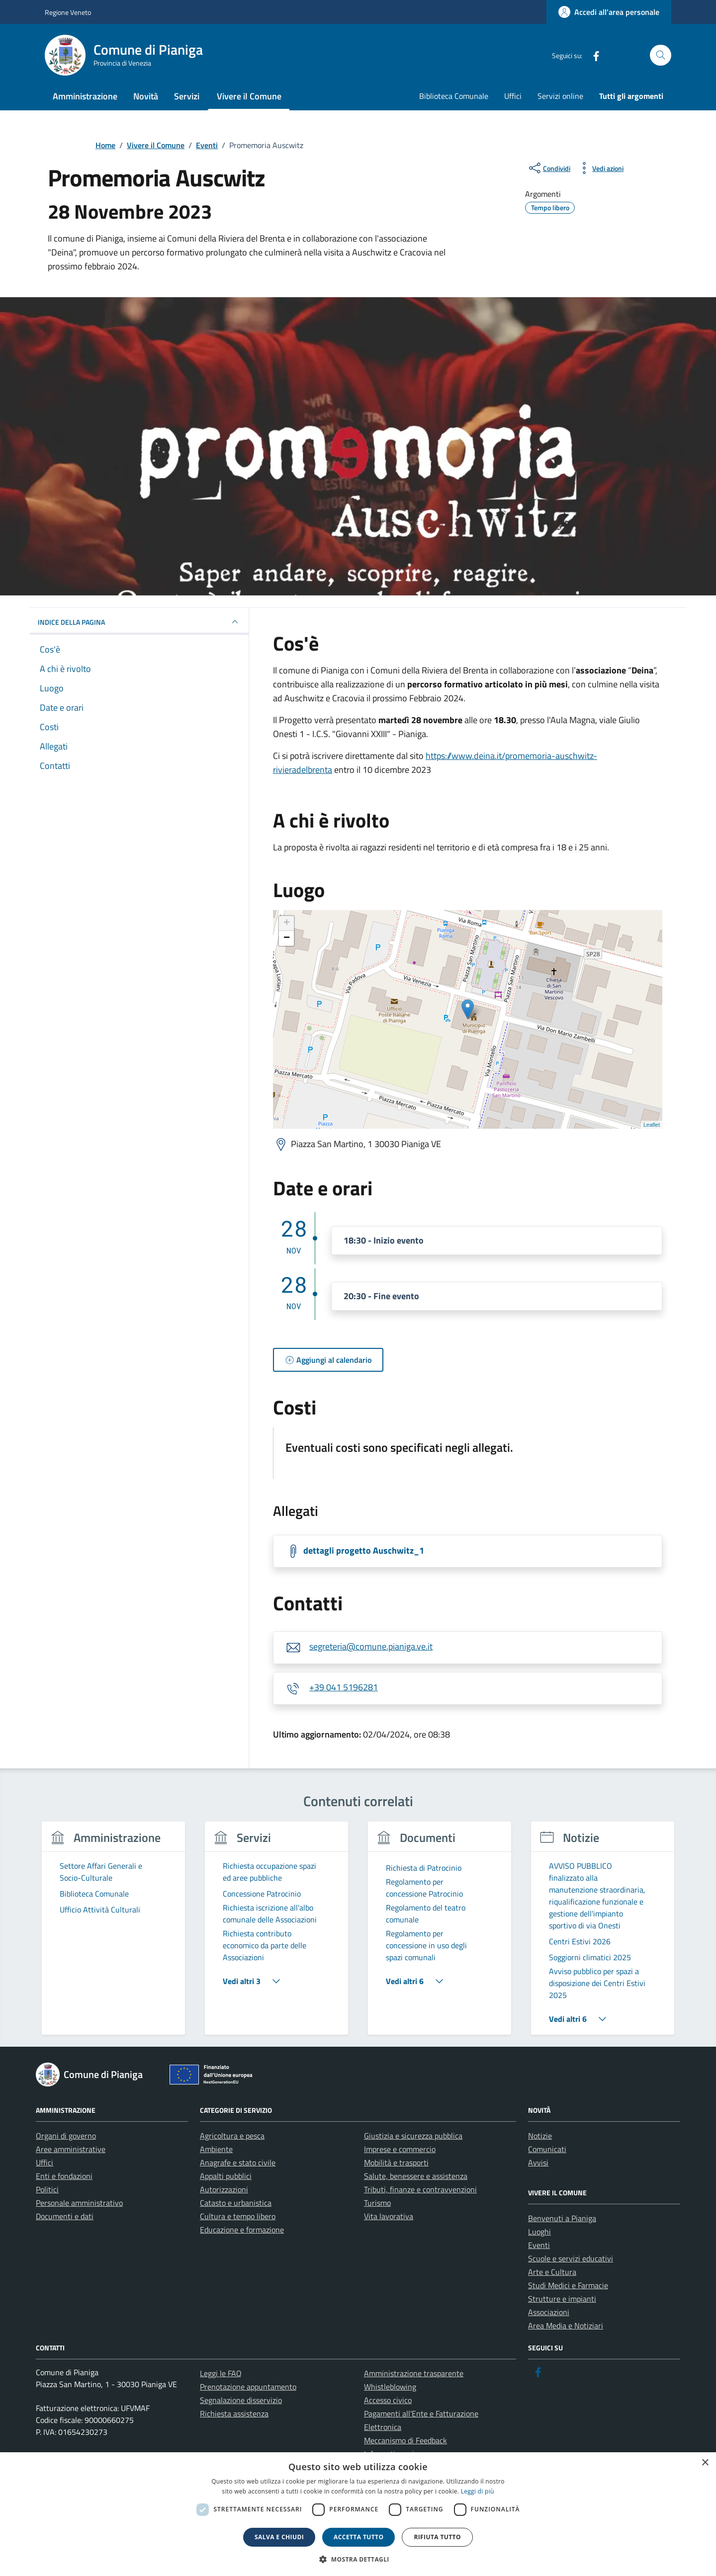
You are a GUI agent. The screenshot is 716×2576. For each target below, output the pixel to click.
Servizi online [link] (560, 96)
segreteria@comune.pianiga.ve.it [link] (371, 1646)
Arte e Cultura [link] (552, 2272)
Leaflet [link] (651, 1125)
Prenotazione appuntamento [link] (248, 2387)
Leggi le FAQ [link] (221, 2373)
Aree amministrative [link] (70, 2149)
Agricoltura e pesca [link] (232, 2136)
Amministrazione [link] (85, 96)
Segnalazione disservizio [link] (241, 2400)
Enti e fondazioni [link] (64, 2176)
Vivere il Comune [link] (249, 96)
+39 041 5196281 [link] (343, 1687)
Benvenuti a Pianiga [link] (562, 2218)
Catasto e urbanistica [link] (235, 2203)
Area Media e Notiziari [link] (565, 2325)
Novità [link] (145, 96)
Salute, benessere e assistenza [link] (415, 2176)
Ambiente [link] (216, 2149)
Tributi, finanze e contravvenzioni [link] (420, 2189)
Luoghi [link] (539, 2232)
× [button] (705, 2463)
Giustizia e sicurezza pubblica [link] (413, 2136)
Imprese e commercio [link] (400, 2149)
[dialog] (358, 2514)
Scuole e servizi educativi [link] (570, 2258)
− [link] (286, 938)
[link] (608, 12)
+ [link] (286, 923)
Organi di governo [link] (66, 2136)
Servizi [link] (186, 96)
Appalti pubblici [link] (226, 2176)
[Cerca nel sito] (660, 55)
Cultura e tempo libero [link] (237, 2216)
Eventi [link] (539, 2245)
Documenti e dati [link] (64, 2216)
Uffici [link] (513, 96)
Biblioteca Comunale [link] (453, 96)
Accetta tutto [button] (358, 2537)
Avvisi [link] (538, 2162)
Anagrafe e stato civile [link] (237, 2162)
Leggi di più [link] (477, 2491)
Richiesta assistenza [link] (234, 2413)
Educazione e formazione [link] (242, 2230)
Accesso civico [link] (388, 2400)
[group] (113, 1934)
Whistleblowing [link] (390, 2387)
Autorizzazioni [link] (224, 2189)
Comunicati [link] (547, 2149)
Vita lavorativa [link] (388, 2216)
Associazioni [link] (548, 2312)
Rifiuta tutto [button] (437, 2537)
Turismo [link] (377, 2203)
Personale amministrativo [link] (79, 2203)
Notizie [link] (540, 2136)
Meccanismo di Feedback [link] (405, 2440)
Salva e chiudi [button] (279, 2537)
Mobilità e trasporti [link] (396, 2162)
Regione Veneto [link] (68, 12)
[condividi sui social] (548, 168)
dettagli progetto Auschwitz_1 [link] (363, 1550)
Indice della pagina (139, 622)
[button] (358, 2559)
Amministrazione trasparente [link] (413, 2373)
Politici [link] (47, 2189)
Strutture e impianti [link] (562, 2299)
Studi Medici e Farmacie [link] (568, 2285)
